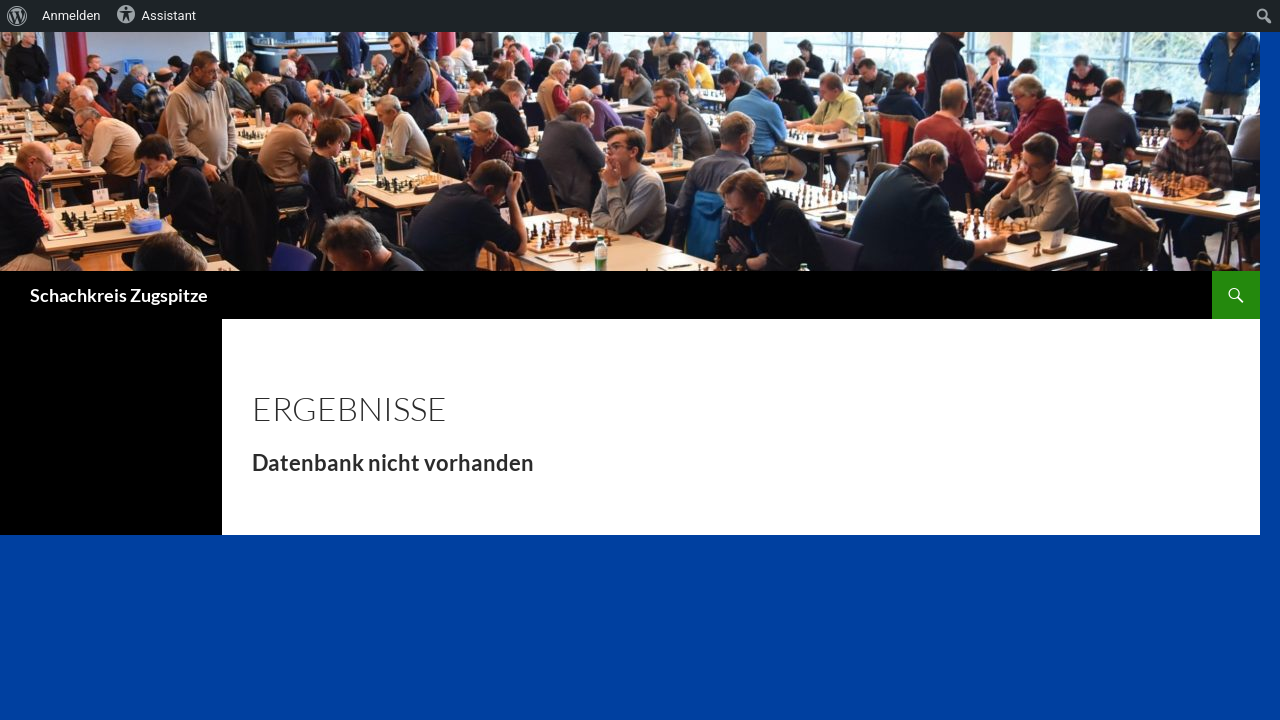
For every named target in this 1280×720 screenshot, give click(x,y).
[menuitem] (17, 16)
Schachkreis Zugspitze (119, 295)
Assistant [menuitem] (156, 14)
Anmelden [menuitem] (71, 15)
